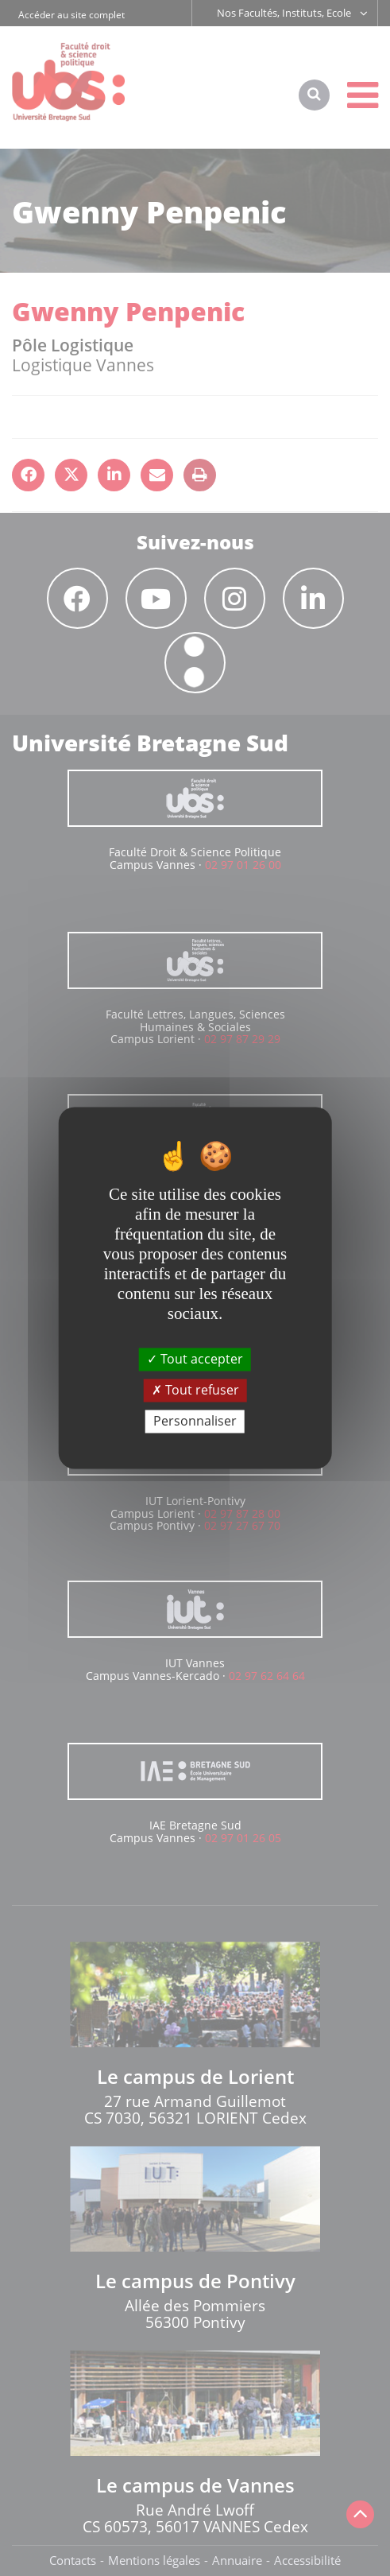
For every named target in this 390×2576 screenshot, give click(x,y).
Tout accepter (195, 1359)
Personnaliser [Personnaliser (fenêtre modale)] (195, 1421)
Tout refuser (195, 1390)
